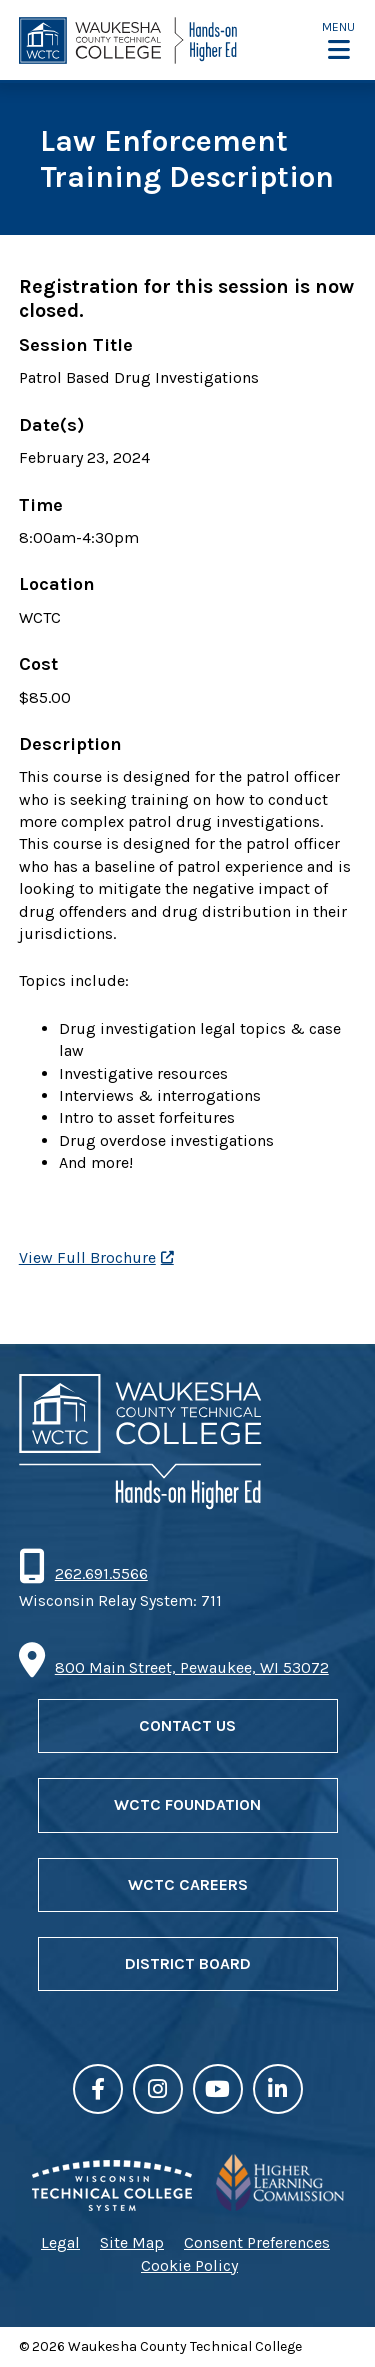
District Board (188, 1963)
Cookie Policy (189, 2265)
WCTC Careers (188, 1884)
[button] (338, 40)
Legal (60, 2242)
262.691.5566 (101, 1573)
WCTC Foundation (187, 1804)
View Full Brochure (87, 1257)
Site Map (132, 2242)
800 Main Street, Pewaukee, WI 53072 (192, 1667)
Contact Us (187, 1725)
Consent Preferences (257, 2242)
